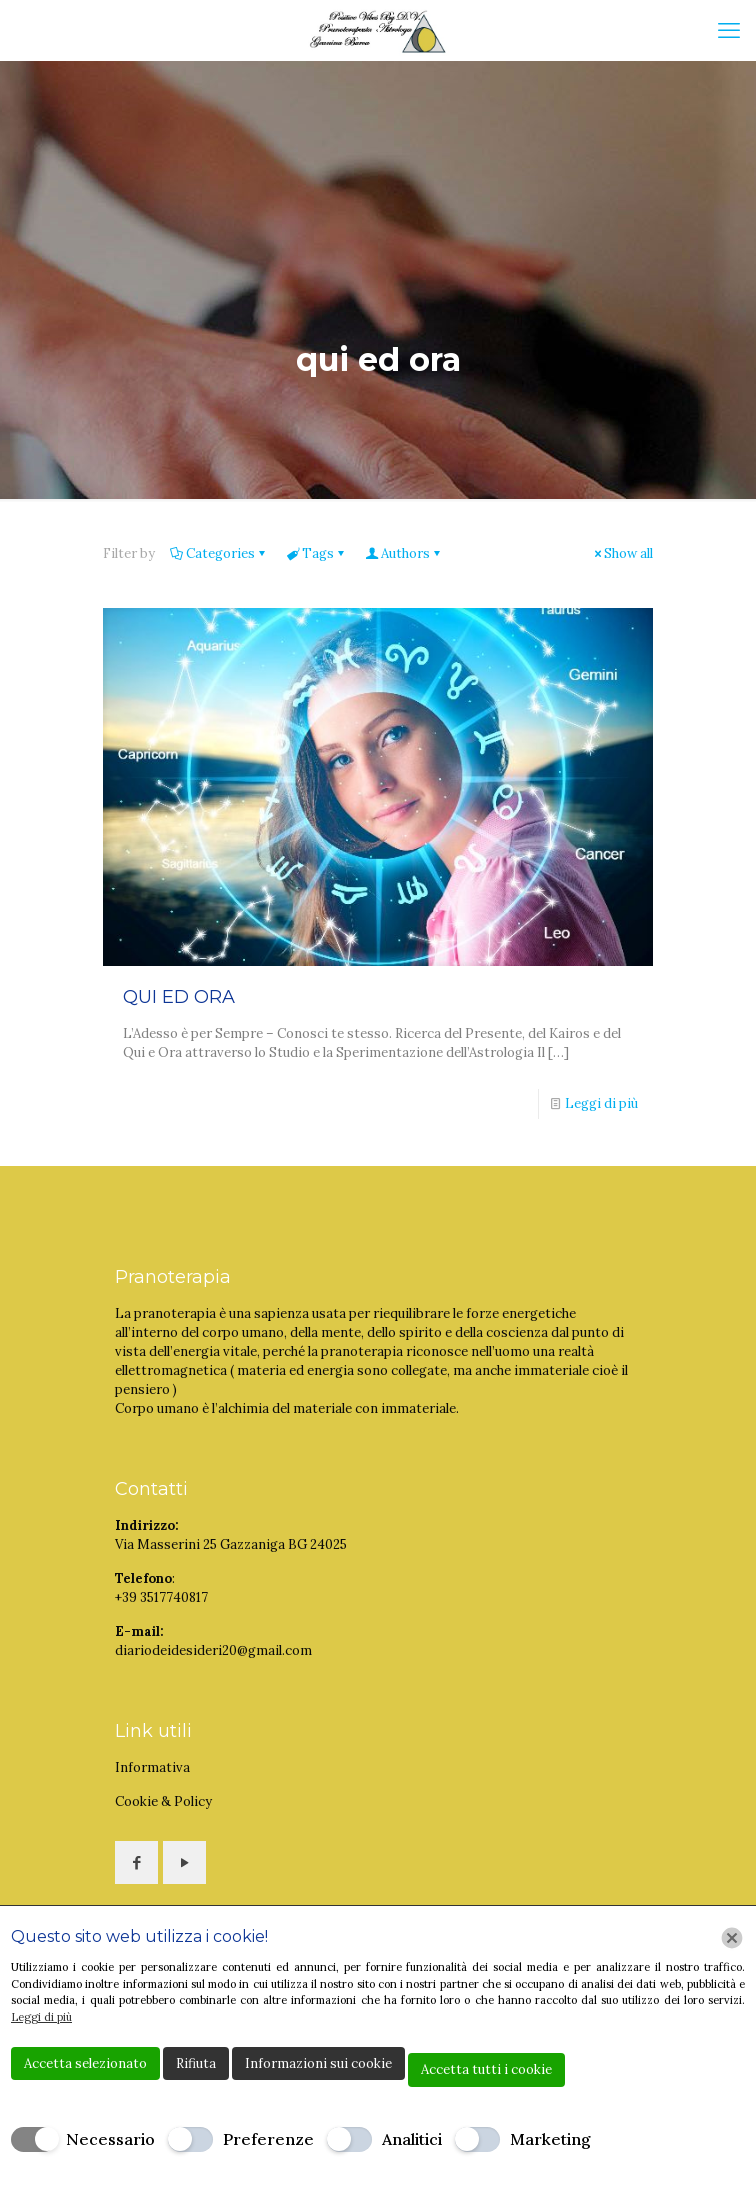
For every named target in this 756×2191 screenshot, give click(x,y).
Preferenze (268, 2139)
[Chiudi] (732, 1938)
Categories (219, 553)
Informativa (152, 1767)
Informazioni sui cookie (318, 2063)
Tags (316, 553)
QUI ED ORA (179, 997)
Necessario (110, 2139)
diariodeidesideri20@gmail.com (213, 1650)
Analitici (412, 2139)
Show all (622, 553)
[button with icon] (136, 1862)
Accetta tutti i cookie (486, 2069)
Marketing (550, 2139)
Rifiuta (196, 2063)
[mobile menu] (729, 30)
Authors (404, 553)
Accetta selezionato (85, 2063)
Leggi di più (601, 1103)
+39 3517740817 (161, 1597)
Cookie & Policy (163, 1801)
